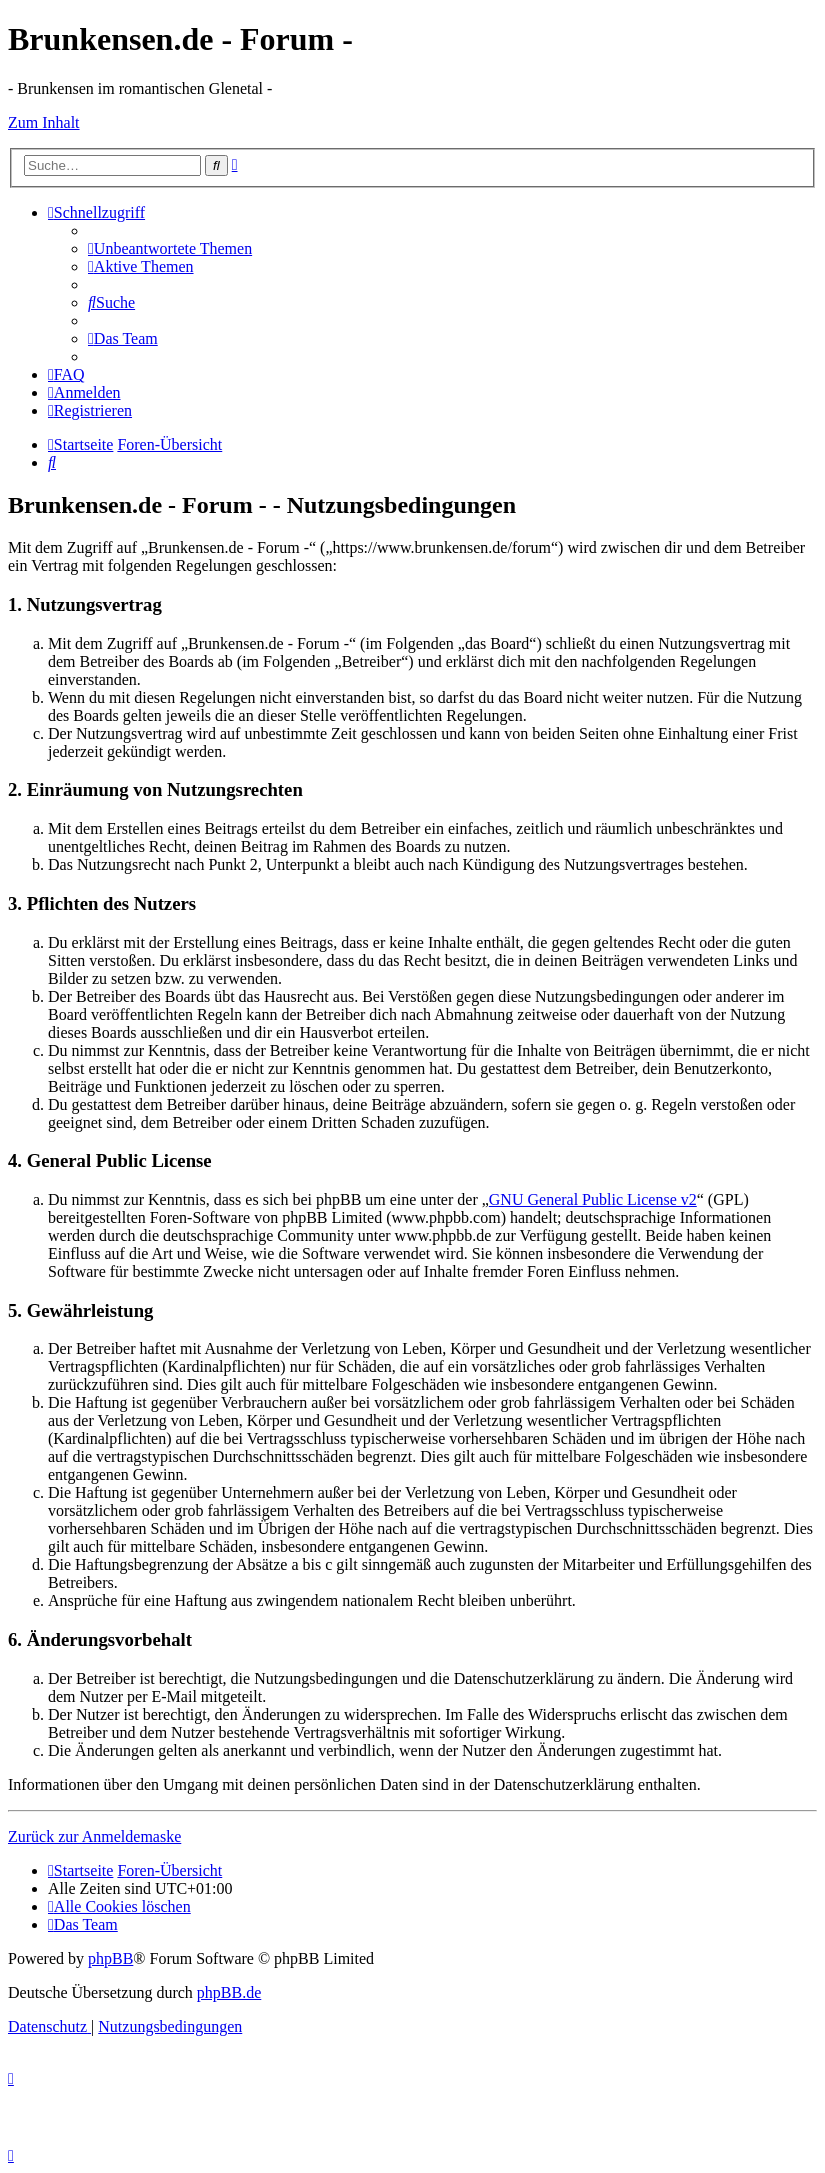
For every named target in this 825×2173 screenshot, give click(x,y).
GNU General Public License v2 (593, 1199)
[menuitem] (170, 248)
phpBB (110, 1958)
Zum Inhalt (44, 122)
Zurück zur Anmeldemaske (94, 1836)
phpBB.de (229, 1992)
